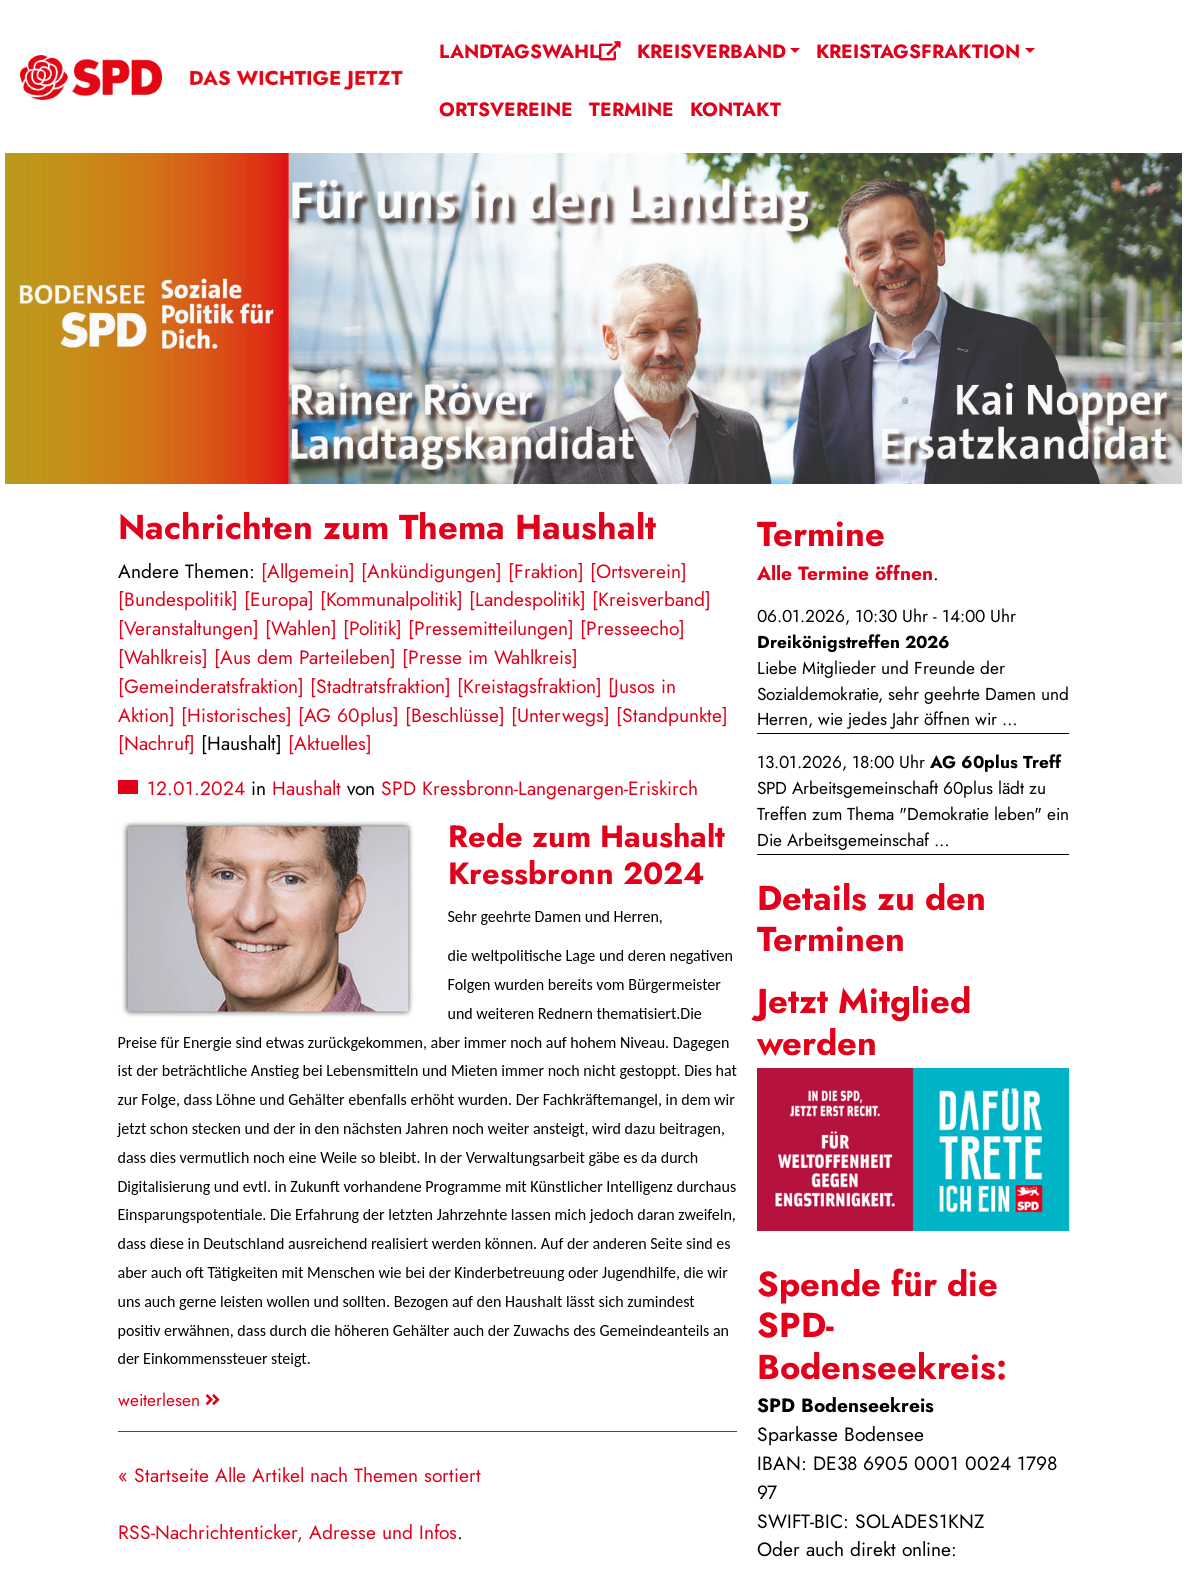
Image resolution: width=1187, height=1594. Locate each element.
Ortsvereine (506, 109)
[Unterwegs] (560, 715)
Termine (631, 109)
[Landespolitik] (527, 599)
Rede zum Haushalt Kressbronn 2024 (586, 855)
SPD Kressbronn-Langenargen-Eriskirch (539, 788)
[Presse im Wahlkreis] (490, 657)
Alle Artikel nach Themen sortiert (348, 1475)
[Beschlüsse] (455, 715)
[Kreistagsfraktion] (529, 686)
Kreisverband (711, 51)
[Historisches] (236, 715)
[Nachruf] (156, 743)
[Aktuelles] (330, 743)
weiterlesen (169, 1400)
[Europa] (279, 599)
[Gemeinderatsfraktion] (211, 686)
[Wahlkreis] (163, 657)
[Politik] (372, 628)
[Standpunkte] (672, 715)
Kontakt (735, 109)
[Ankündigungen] (431, 571)
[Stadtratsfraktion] (380, 686)
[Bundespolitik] (178, 599)
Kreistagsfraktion (918, 51)
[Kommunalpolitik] (391, 599)
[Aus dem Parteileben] (305, 657)
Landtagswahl (530, 51)
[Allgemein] (308, 571)
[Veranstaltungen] (188, 628)
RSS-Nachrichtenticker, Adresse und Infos (287, 1532)
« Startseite (163, 1475)
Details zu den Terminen (871, 918)
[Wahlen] (301, 628)
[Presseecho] (632, 628)
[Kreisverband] (651, 599)
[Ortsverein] (638, 571)
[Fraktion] (546, 571)
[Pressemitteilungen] (491, 628)
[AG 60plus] (348, 715)
